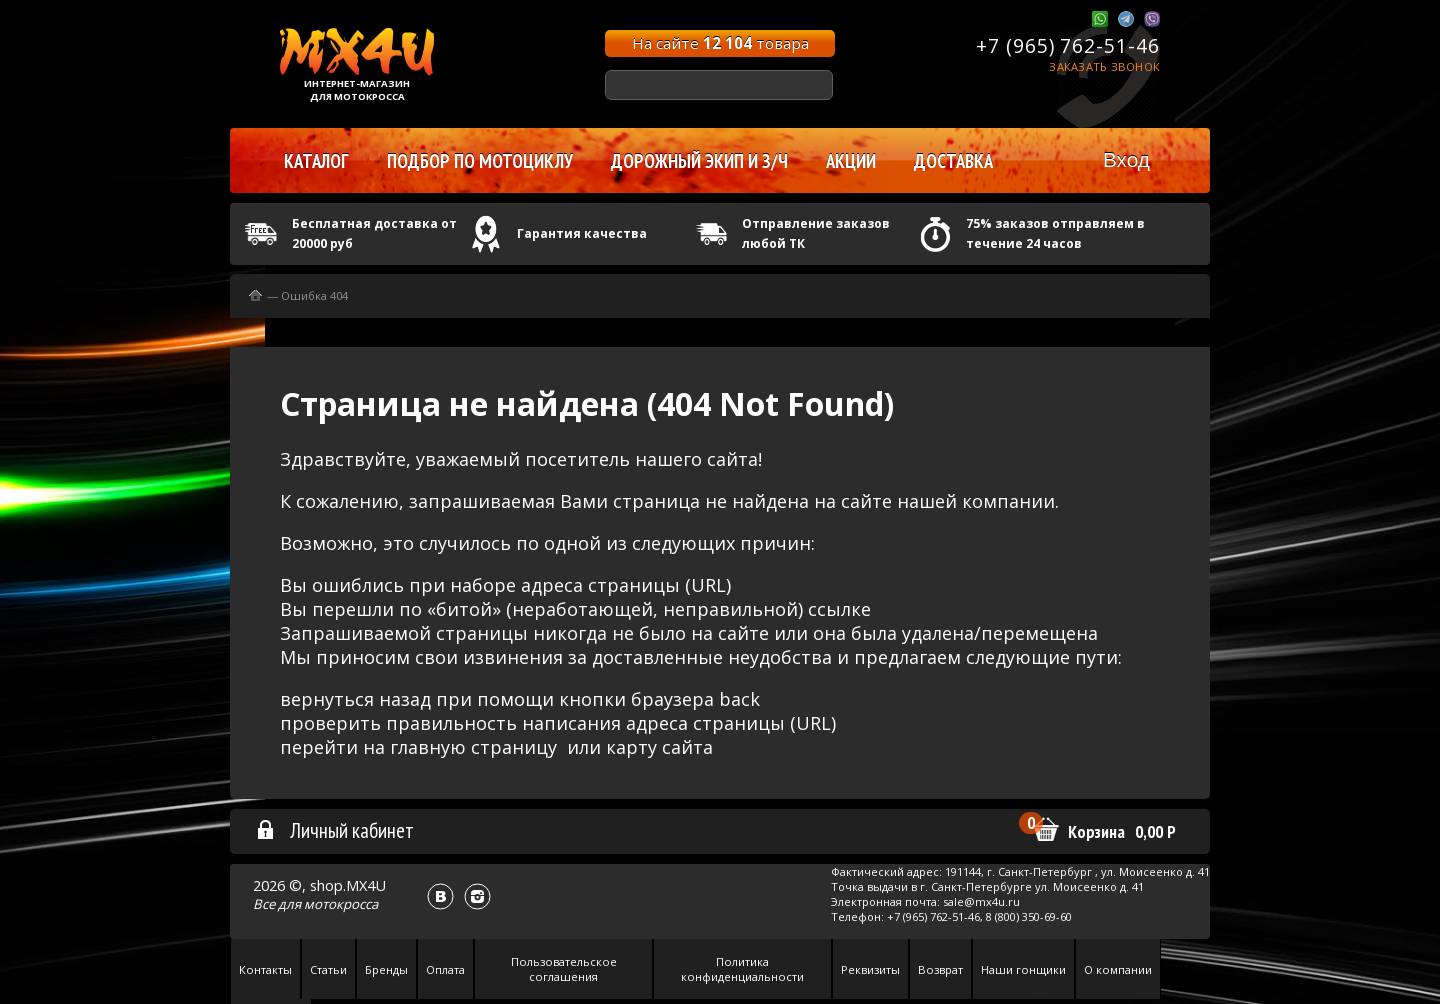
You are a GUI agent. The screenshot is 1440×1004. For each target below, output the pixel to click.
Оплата (445, 969)
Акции (851, 161)
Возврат (940, 969)
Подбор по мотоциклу (480, 161)
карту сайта (659, 747)
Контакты (265, 969)
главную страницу (473, 747)
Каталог (316, 161)
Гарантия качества (582, 233)
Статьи (328, 969)
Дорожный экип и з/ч (699, 161)
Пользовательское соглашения (564, 969)
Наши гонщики (1023, 969)
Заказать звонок (1104, 66)
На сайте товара (720, 43)
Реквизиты (870, 969)
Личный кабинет (334, 830)
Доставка (953, 161)
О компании (1118, 969)
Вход (1126, 159)
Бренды (386, 969)
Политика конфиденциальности (742, 969)
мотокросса (341, 904)
